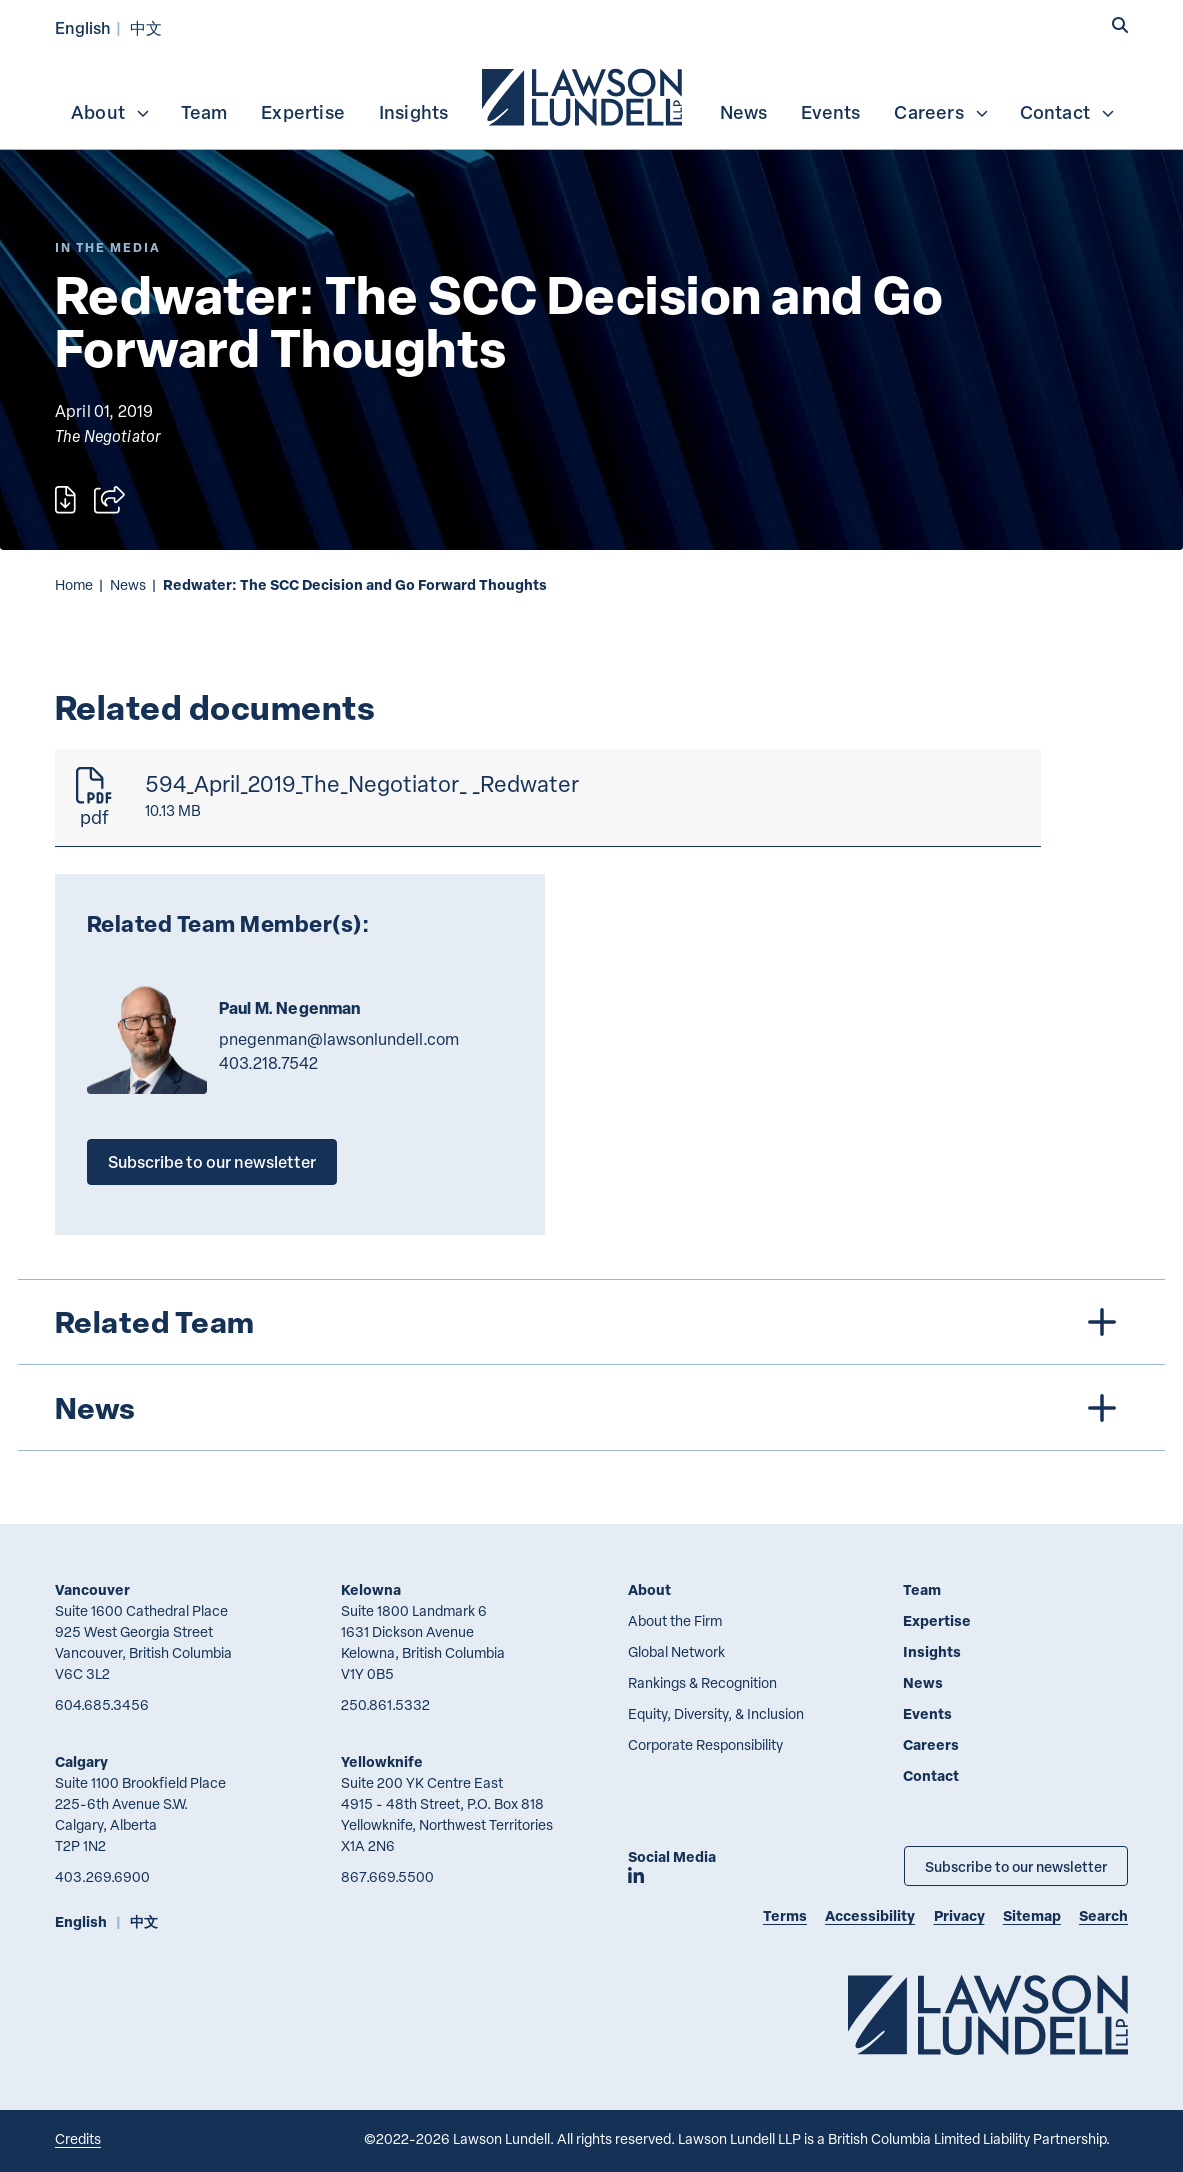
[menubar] (591, 95)
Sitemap (1032, 1915)
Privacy (959, 1915)
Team (204, 112)
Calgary (81, 1761)
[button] (1120, 25)
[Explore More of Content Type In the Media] (108, 247)
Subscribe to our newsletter (212, 1161)
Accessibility (870, 1915)
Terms (785, 1915)
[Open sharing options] (109, 499)
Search (1103, 1915)
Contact (1068, 112)
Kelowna (371, 1589)
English (83, 27)
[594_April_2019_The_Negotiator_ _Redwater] (548, 798)
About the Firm (675, 1620)
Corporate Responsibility (705, 1744)
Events (830, 112)
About (111, 112)
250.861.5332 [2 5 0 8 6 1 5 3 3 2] (385, 1704)
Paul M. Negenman (290, 1008)
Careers (941, 112)
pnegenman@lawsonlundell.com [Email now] (339, 1039)
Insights (414, 112)
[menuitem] (584, 95)
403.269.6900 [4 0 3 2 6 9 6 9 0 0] (102, 1876)
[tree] (591, 1365)
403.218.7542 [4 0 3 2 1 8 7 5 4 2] (268, 1063)
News (744, 112)
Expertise (303, 112)
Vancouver (92, 1589)
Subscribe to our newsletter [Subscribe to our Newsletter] (1016, 1866)
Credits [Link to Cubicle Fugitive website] (78, 2138)
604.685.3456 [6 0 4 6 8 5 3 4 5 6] (102, 1704)
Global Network (676, 1651)
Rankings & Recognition (702, 1682)
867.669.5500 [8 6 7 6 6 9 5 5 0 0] (387, 1876)
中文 (146, 27)
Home (74, 584)
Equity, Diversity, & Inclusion (716, 1713)
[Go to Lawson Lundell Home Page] (988, 2014)
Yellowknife (382, 1761)
